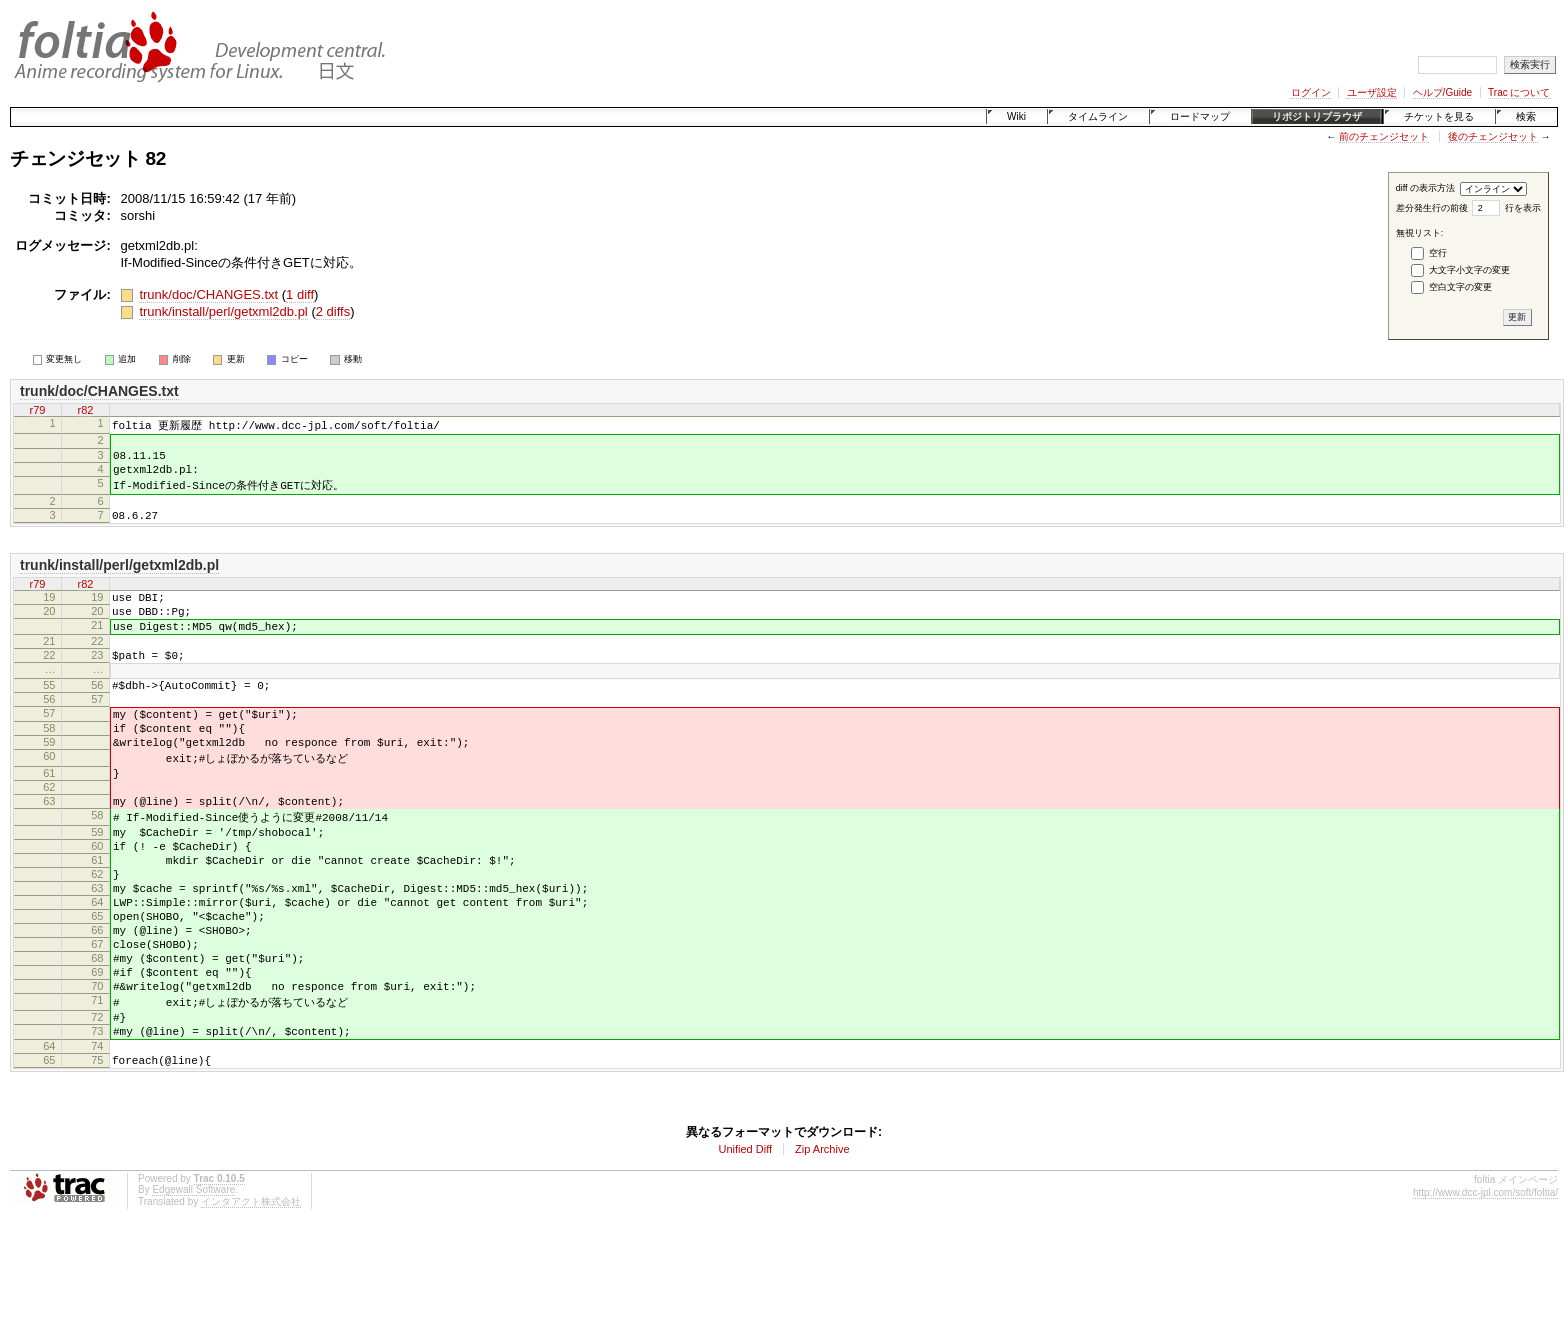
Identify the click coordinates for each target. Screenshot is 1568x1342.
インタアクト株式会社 (251, 1311)
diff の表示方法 (1425, 188)
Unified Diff (745, 1259)
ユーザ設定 (1372, 92)
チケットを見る (1439, 116)
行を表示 (1523, 208)
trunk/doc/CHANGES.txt (208, 294)
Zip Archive (822, 1259)
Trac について (1519, 92)
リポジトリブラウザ (1317, 116)
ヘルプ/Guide (1442, 92)
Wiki (1016, 116)
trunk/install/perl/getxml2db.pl (223, 311)
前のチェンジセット (1384, 136)
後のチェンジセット (1493, 136)
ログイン (1311, 92)
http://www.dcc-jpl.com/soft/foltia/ (1485, 1302)
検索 (1526, 116)
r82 (86, 410)
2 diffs (333, 311)
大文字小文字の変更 (1469, 270)
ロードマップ (1200, 116)
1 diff (300, 294)
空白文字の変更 (1460, 287)
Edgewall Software (193, 1299)
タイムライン (1098, 116)
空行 (1438, 253)
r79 (38, 410)
